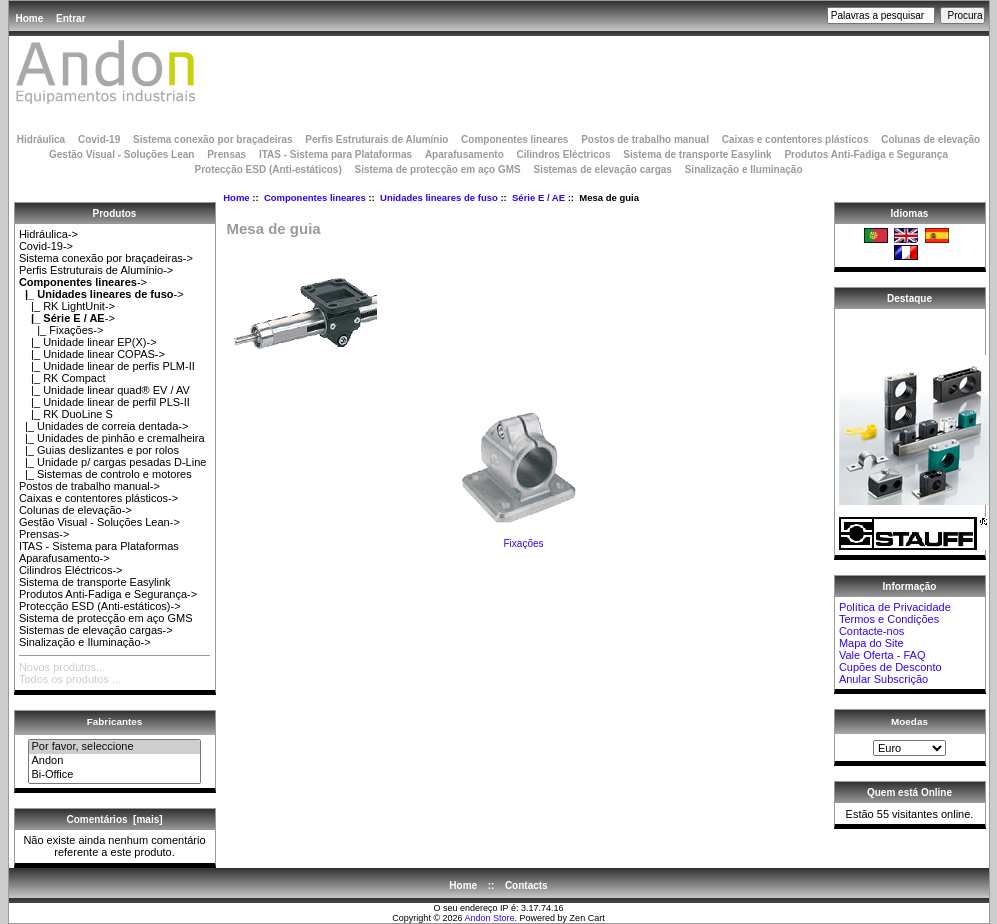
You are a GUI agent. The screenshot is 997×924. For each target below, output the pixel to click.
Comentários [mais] (114, 819)
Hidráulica (41, 139)
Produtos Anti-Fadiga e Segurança (866, 154)
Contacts (526, 885)
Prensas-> (44, 534)
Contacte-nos (871, 631)
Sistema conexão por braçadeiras (213, 139)
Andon (114, 761)
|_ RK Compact (62, 378)
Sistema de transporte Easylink (697, 154)
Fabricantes (114, 721)
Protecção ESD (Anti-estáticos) (267, 169)
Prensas (226, 154)
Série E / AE (538, 197)
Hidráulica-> (48, 234)
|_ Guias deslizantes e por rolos (99, 450)
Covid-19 (99, 139)
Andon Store (490, 918)
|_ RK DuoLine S (66, 414)
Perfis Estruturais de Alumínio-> (96, 270)
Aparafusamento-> (64, 558)
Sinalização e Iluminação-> (85, 642)
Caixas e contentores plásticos (795, 139)
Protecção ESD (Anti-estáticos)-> (100, 606)
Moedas (909, 721)
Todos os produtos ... (70, 679)
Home (30, 18)
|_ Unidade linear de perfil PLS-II (104, 402)
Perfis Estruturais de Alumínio (376, 139)
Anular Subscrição (883, 679)
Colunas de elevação (930, 139)
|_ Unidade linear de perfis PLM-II (107, 366)
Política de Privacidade (895, 607)
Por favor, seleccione (114, 747)
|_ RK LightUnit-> (67, 306)
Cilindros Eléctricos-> (71, 570)
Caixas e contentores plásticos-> (98, 498)
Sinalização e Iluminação (744, 169)
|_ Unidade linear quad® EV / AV (104, 390)
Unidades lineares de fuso (439, 197)
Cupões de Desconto (890, 667)
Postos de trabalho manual (645, 139)
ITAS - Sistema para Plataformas (335, 154)
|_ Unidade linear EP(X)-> (88, 342)
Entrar (70, 18)
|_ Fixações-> (61, 330)
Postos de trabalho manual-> (89, 486)
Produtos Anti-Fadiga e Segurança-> (108, 594)
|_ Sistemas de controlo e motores (105, 474)
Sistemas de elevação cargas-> (96, 630)
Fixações (524, 539)
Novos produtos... (62, 667)
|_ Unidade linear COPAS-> (92, 354)
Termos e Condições (889, 619)
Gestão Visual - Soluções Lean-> (99, 522)
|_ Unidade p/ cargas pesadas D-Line (113, 462)
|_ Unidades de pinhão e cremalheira (112, 438)
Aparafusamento (464, 154)
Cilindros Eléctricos (564, 154)
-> (83, 282)
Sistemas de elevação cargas (602, 169)
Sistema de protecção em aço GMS (438, 169)
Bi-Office (114, 775)
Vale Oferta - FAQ (882, 655)
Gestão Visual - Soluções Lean (121, 154)
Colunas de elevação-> (75, 510)
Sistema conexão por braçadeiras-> (106, 258)
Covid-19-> (46, 246)
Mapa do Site (871, 643)
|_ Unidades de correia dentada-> (104, 426)
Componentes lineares (315, 197)
